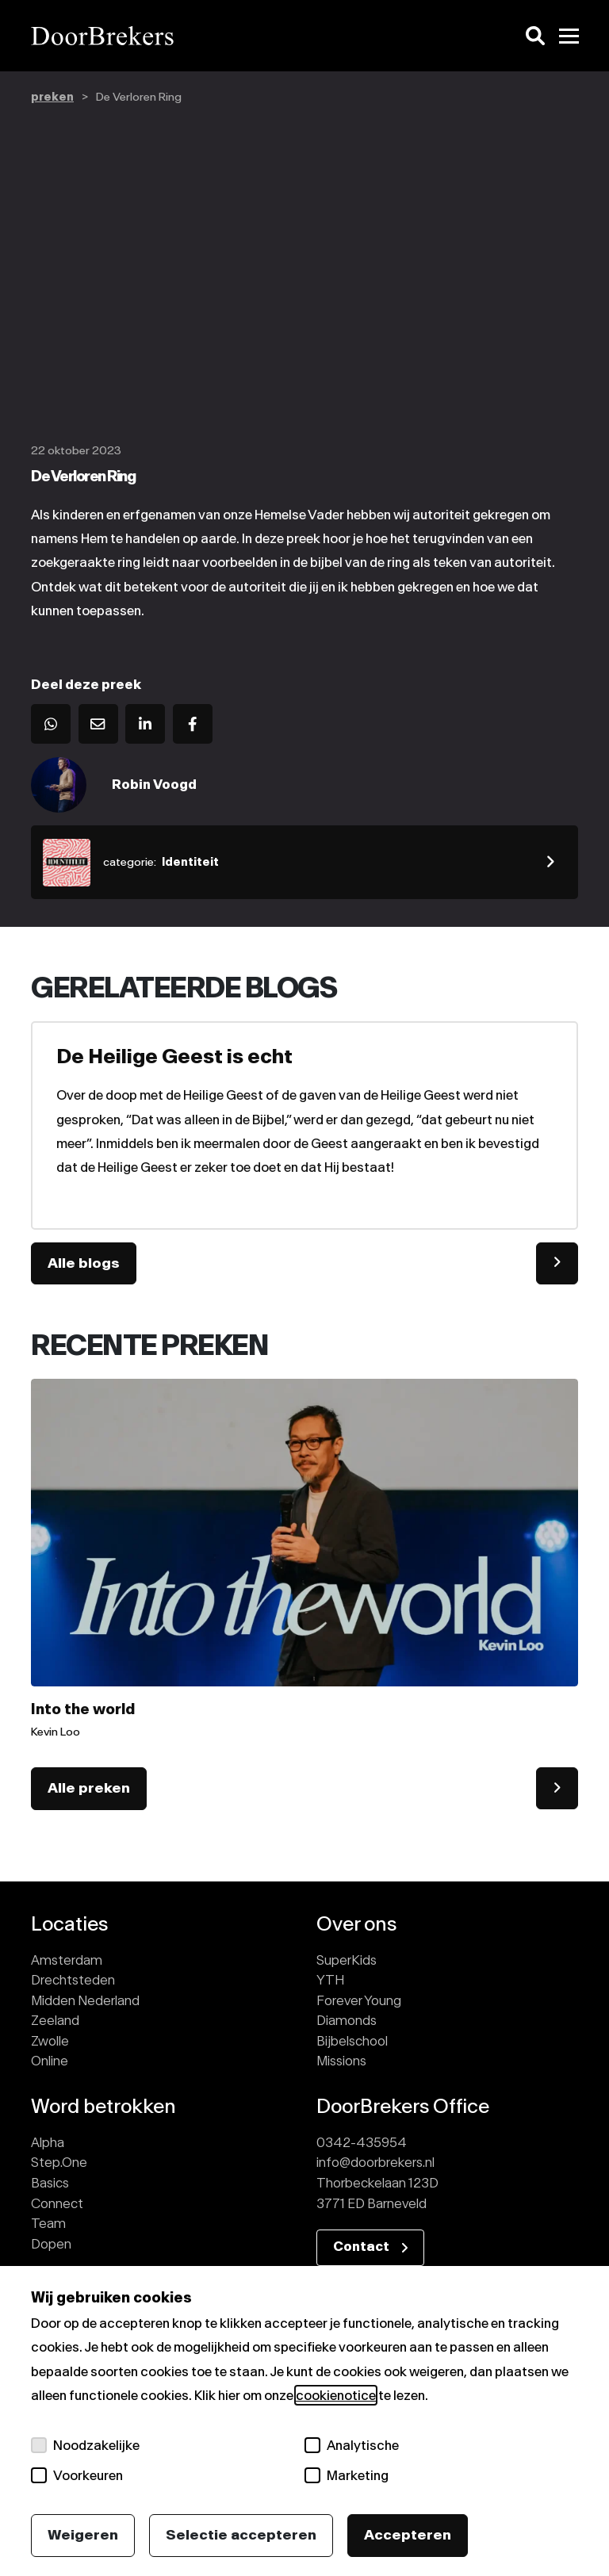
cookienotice (336, 2395)
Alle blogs (84, 1263)
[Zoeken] (535, 35)
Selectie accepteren (241, 2534)
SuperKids (346, 1960)
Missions (341, 2062)
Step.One (59, 2163)
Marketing (346, 2475)
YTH (330, 1981)
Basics (50, 2184)
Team (48, 2224)
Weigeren (83, 2534)
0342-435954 (361, 2144)
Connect (57, 2204)
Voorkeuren (77, 2475)
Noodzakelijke (85, 2445)
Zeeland (55, 2022)
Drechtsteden (73, 1981)
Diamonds (346, 2022)
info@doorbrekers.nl (375, 2163)
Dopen (51, 2245)
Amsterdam (66, 1960)
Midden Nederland (85, 2001)
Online (49, 2062)
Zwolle (50, 2042)
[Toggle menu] (568, 35)
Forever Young (358, 2001)
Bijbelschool (352, 2042)
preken (52, 97)
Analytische (351, 2445)
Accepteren (407, 2534)
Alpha (47, 2144)
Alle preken (89, 1789)
